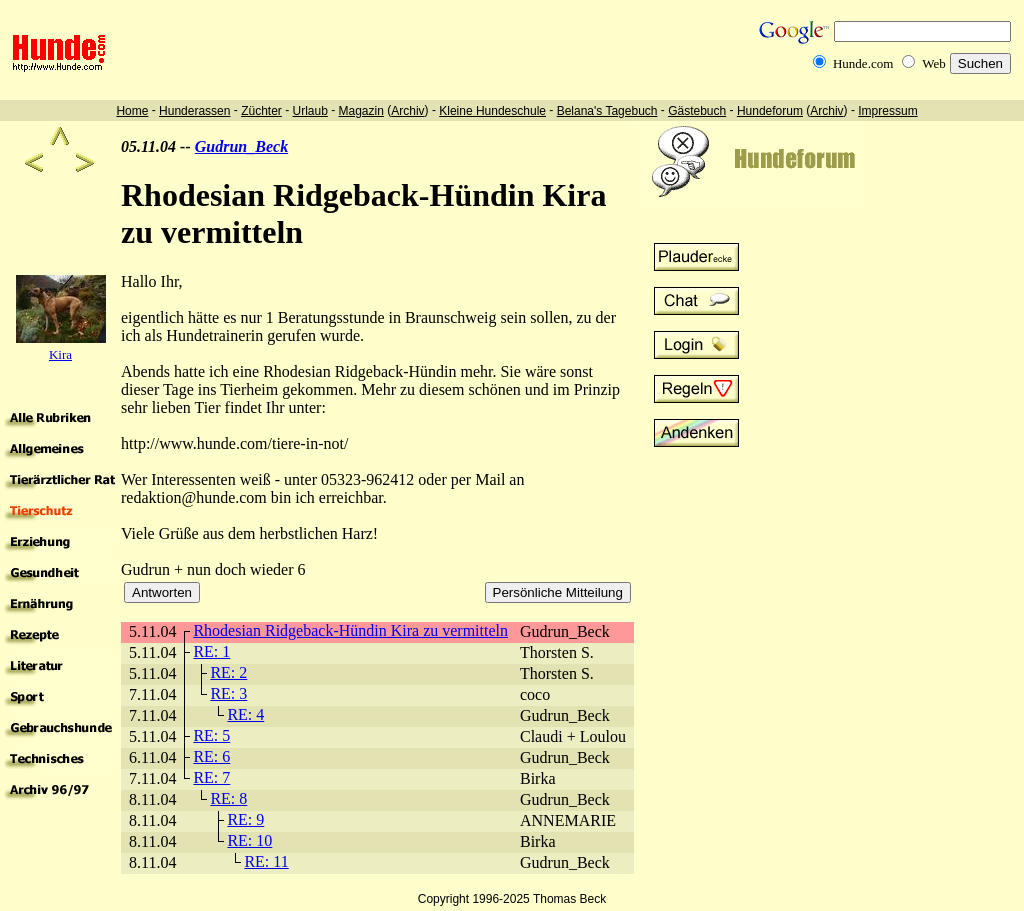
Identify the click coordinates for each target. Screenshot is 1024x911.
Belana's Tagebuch (607, 111)
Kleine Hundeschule (492, 111)
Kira (60, 354)
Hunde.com (863, 63)
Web (934, 63)
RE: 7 (211, 777)
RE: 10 (249, 840)
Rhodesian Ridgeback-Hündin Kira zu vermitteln (350, 630)
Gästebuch (697, 111)
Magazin (361, 111)
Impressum (887, 111)
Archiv (407, 111)
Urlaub (309, 111)
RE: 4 (245, 714)
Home (132, 111)
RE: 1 (211, 651)
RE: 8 (228, 798)
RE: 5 (211, 735)
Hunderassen (194, 111)
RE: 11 (266, 861)
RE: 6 (211, 756)
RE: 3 (228, 693)
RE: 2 (228, 672)
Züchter (261, 111)
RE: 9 (245, 819)
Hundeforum (770, 111)
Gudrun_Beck (241, 146)
